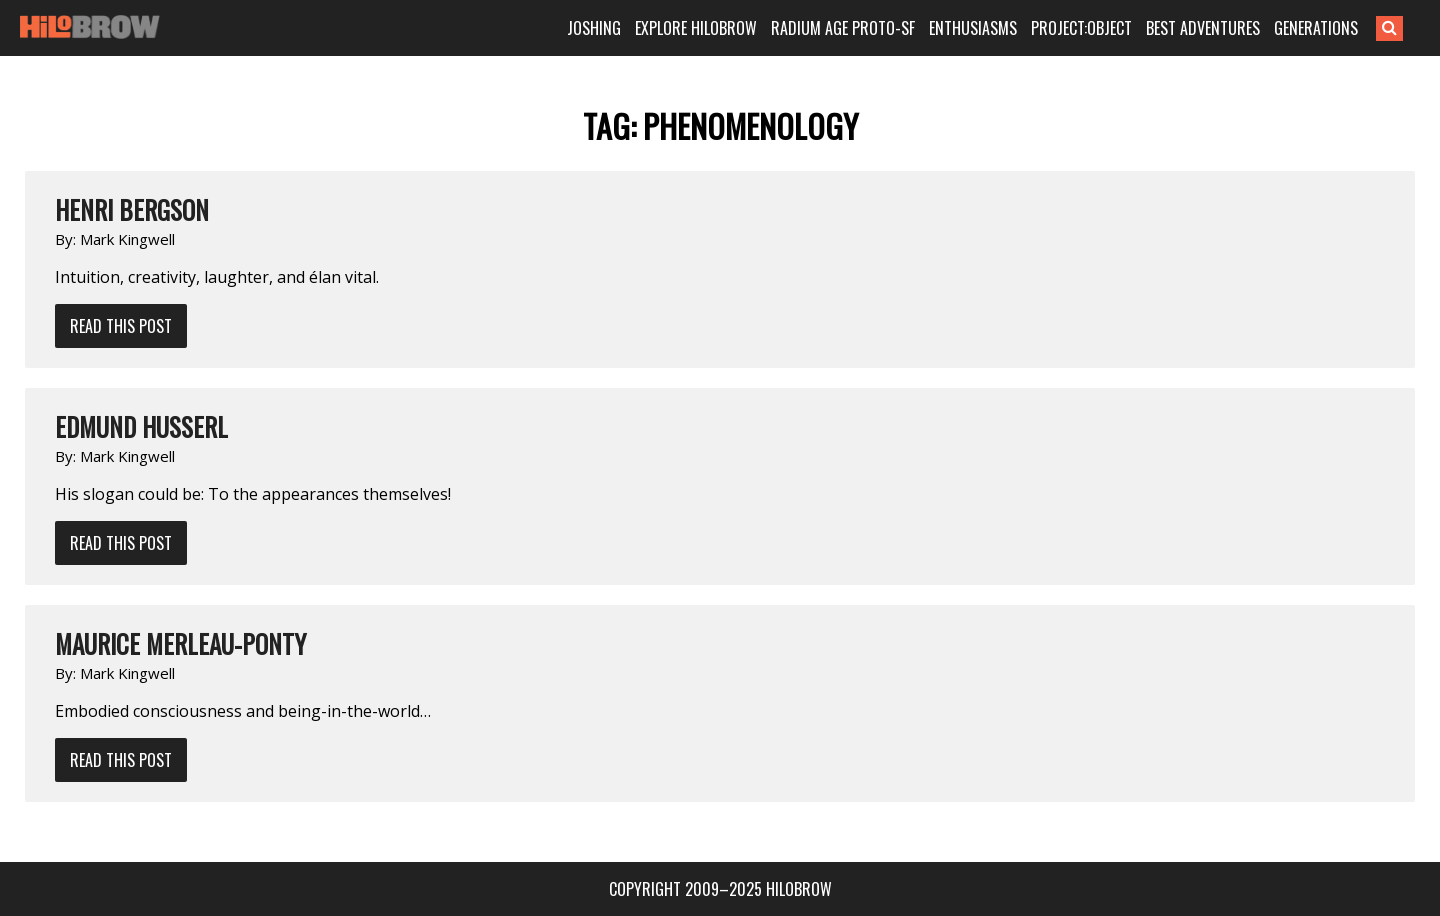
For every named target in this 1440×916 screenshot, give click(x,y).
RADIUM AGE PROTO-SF (843, 28)
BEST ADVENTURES (1203, 28)
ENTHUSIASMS (973, 28)
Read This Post (121, 326)
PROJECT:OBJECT (1081, 28)
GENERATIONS (1316, 28)
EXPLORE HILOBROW (696, 28)
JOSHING (594, 28)
